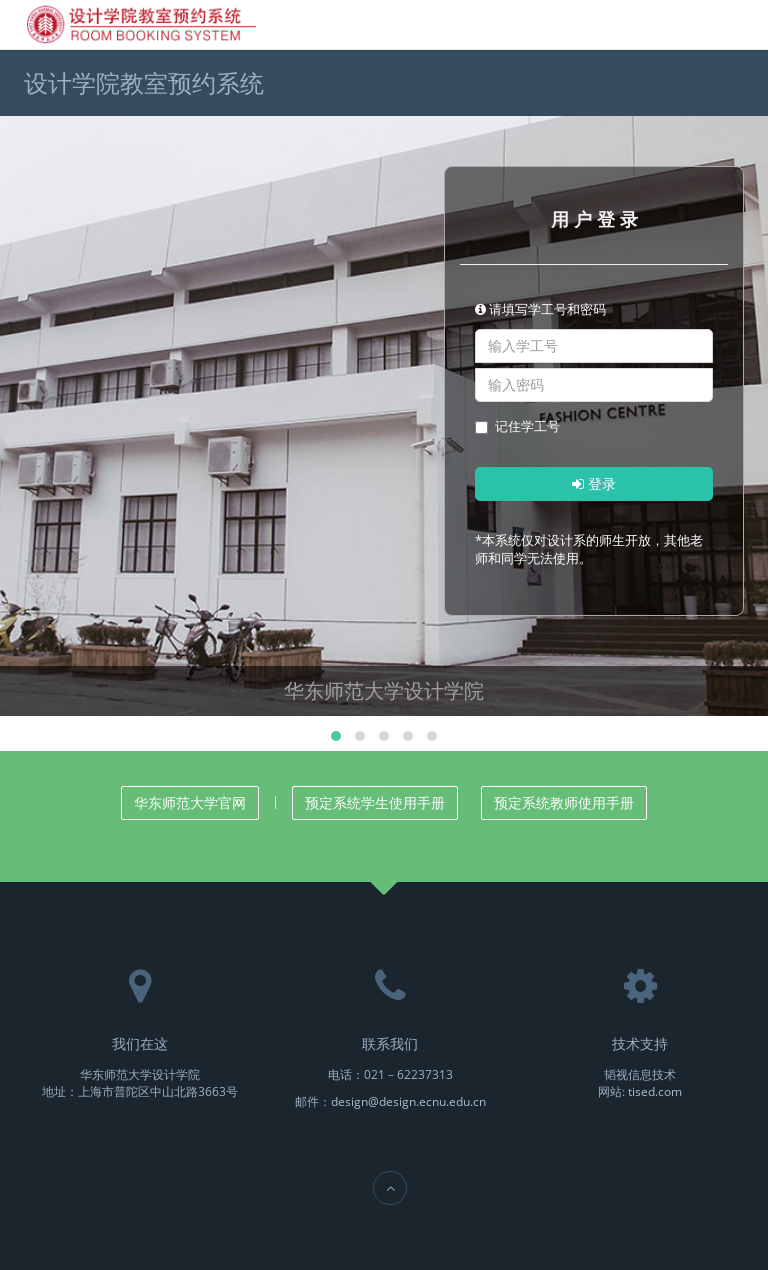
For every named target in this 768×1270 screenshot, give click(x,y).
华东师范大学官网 (190, 802)
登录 (594, 483)
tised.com (655, 1091)
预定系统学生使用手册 (375, 802)
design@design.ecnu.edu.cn (408, 1101)
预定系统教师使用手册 (564, 802)
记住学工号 (517, 426)
